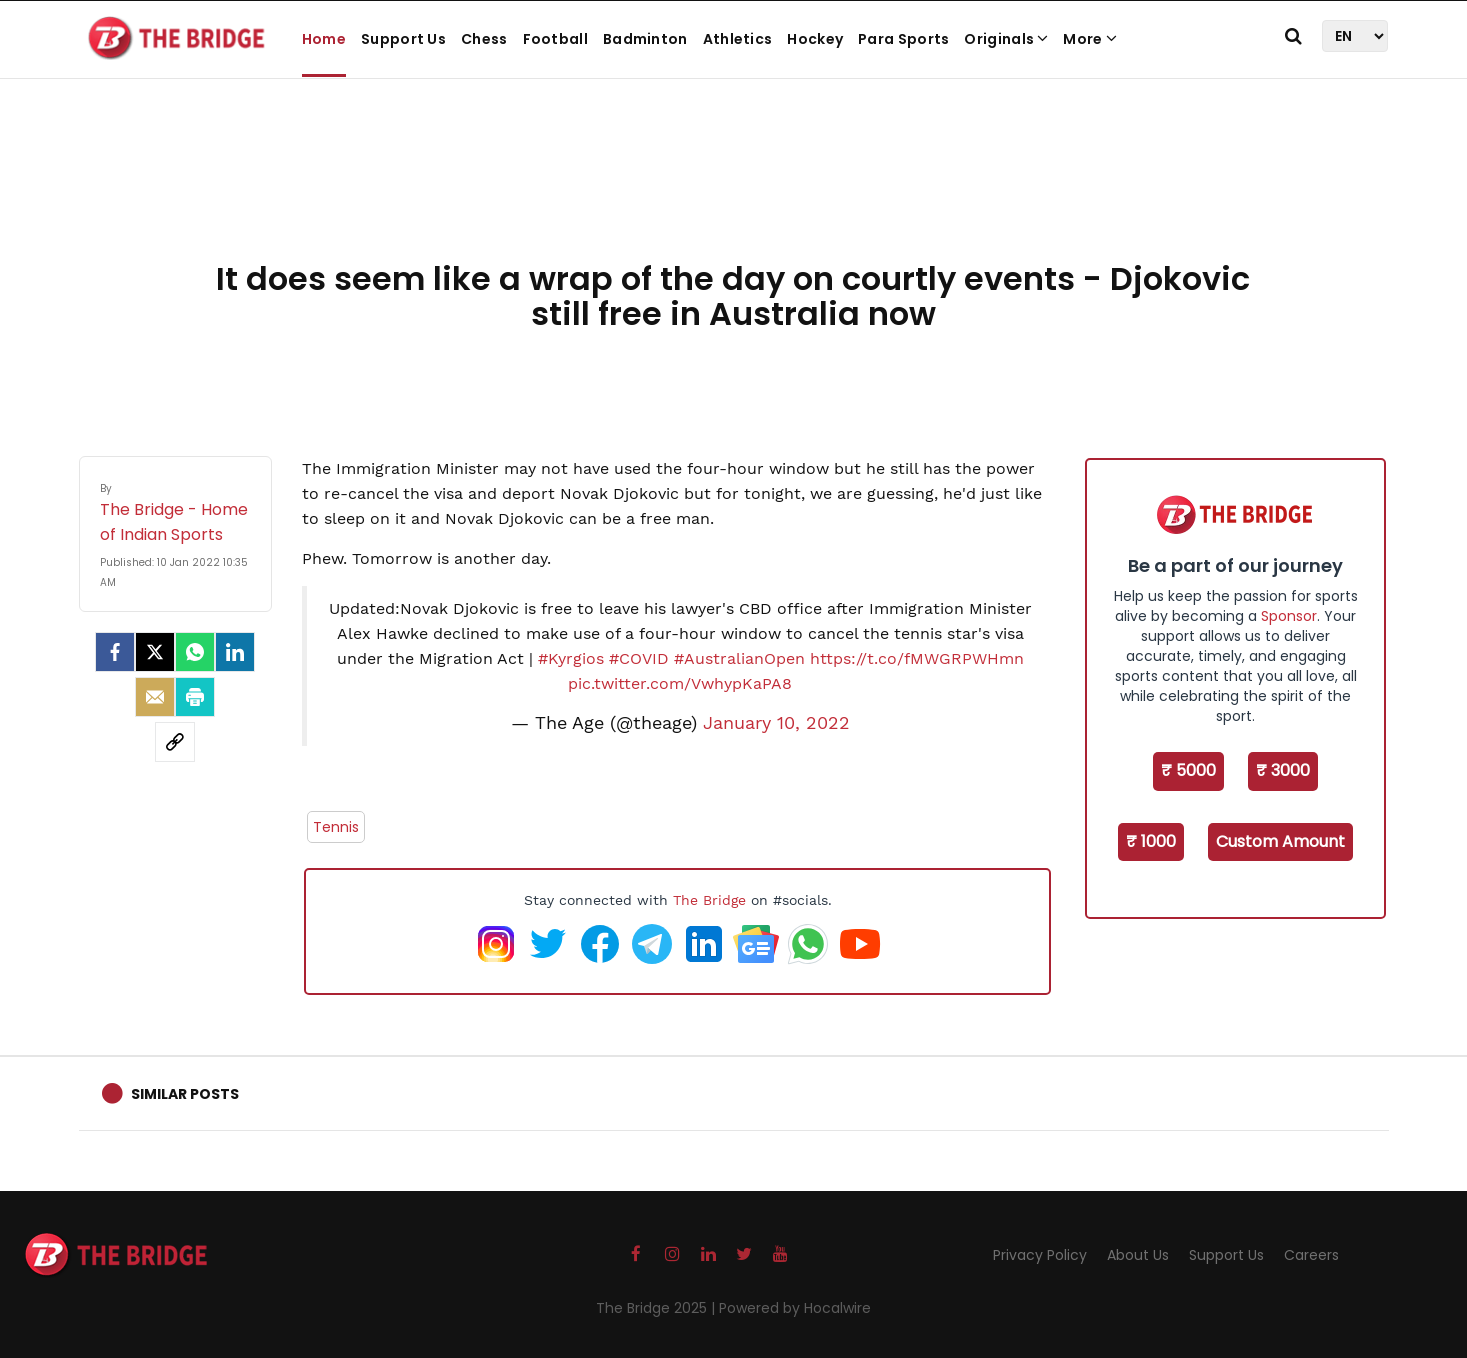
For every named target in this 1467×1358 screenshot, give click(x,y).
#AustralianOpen (739, 658)
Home (324, 39)
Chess (484, 39)
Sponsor (1289, 616)
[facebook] (115, 652)
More (1090, 39)
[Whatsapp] (195, 652)
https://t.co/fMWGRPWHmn (917, 658)
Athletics (738, 39)
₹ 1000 (1151, 841)
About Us (1138, 1255)
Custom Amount (1280, 841)
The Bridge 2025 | (657, 1308)
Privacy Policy (1040, 1255)
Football (555, 39)
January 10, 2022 (776, 723)
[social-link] (175, 742)
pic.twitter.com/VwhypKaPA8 (680, 683)
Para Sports (903, 39)
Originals (1006, 39)
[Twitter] (155, 652)
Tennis (336, 827)
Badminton (645, 39)
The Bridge (709, 900)
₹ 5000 (1188, 770)
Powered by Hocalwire (795, 1308)
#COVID (639, 658)
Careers (1311, 1255)
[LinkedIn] (235, 652)
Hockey (815, 39)
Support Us (403, 39)
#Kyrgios (571, 658)
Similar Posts (185, 1094)
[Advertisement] (734, 190)
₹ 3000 (1283, 770)
